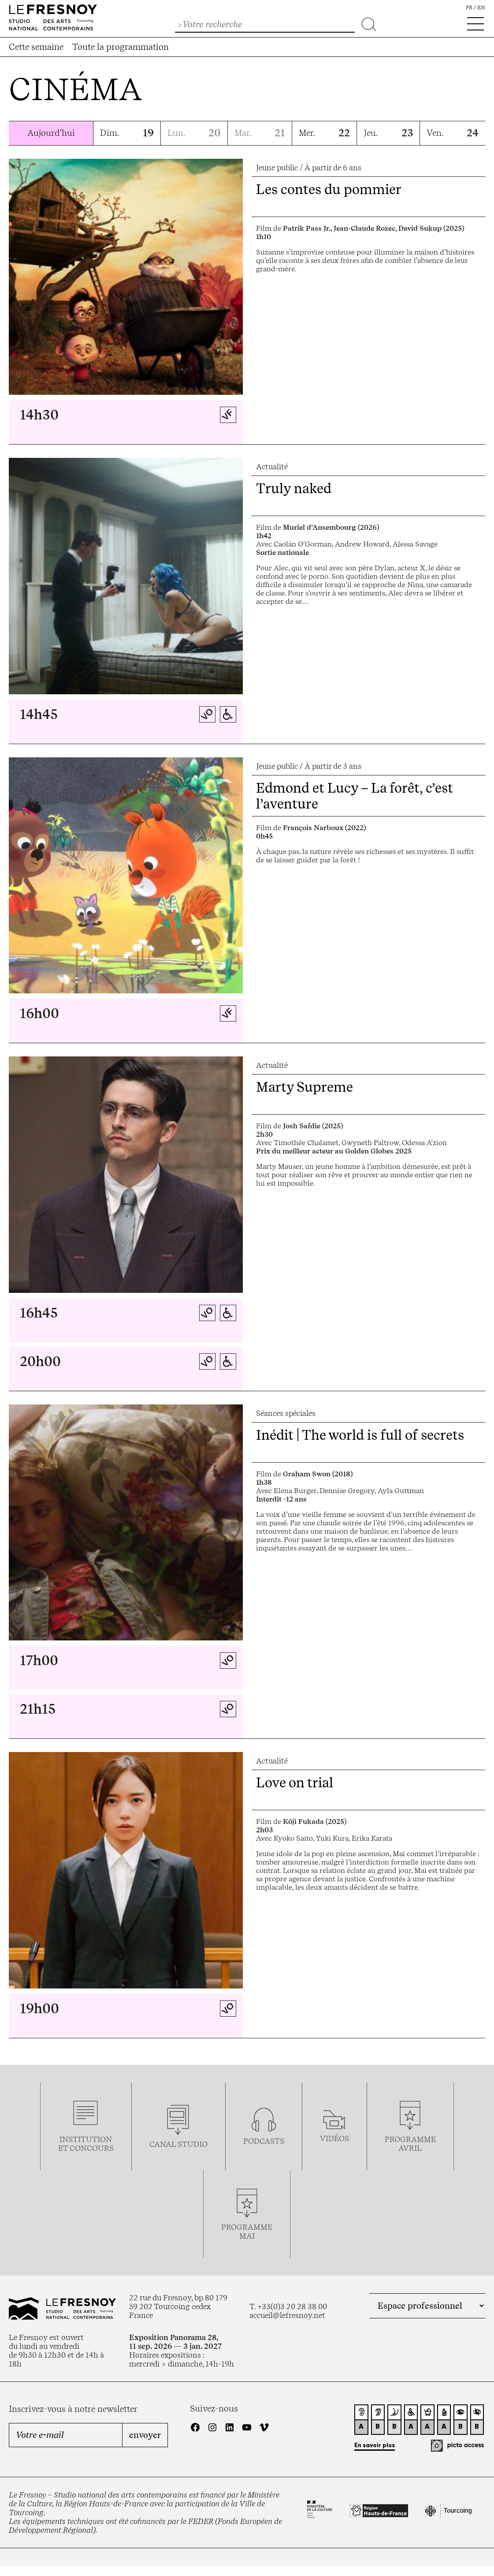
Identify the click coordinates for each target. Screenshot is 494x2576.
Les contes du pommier (328, 189)
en (481, 7)
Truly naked (293, 488)
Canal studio (178, 2144)
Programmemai (246, 2231)
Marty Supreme (304, 1087)
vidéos (334, 2138)
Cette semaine (36, 47)
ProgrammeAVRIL (410, 2144)
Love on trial (294, 1782)
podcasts (263, 2141)
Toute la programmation (120, 47)
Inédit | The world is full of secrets (360, 1435)
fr (469, 7)
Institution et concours (86, 2144)
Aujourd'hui (51, 133)
